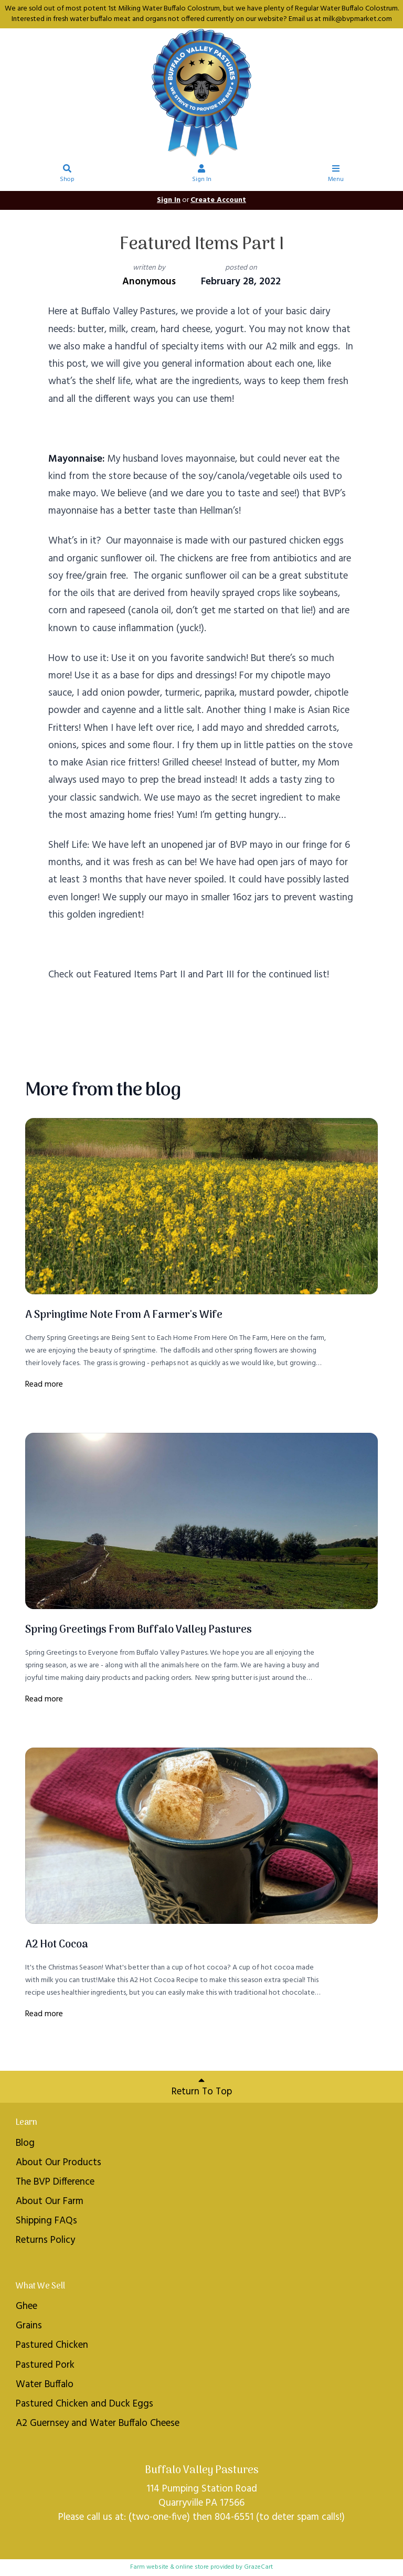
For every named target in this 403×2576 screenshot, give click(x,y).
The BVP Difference (55, 2182)
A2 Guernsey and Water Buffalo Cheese (97, 2423)
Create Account (218, 200)
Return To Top (202, 2087)
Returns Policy (45, 2240)
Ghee (26, 2306)
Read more (44, 1384)
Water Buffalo (44, 2384)
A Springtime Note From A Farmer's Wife (123, 1315)
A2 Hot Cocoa (56, 1944)
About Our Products (58, 2162)
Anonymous (149, 282)
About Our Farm (49, 2201)
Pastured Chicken (52, 2345)
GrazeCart (258, 2567)
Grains (29, 2326)
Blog (25, 2143)
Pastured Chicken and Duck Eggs (84, 2404)
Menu (336, 175)
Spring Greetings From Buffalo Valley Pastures (138, 1630)
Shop (67, 175)
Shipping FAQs (46, 2221)
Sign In (202, 175)
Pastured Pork (45, 2365)
